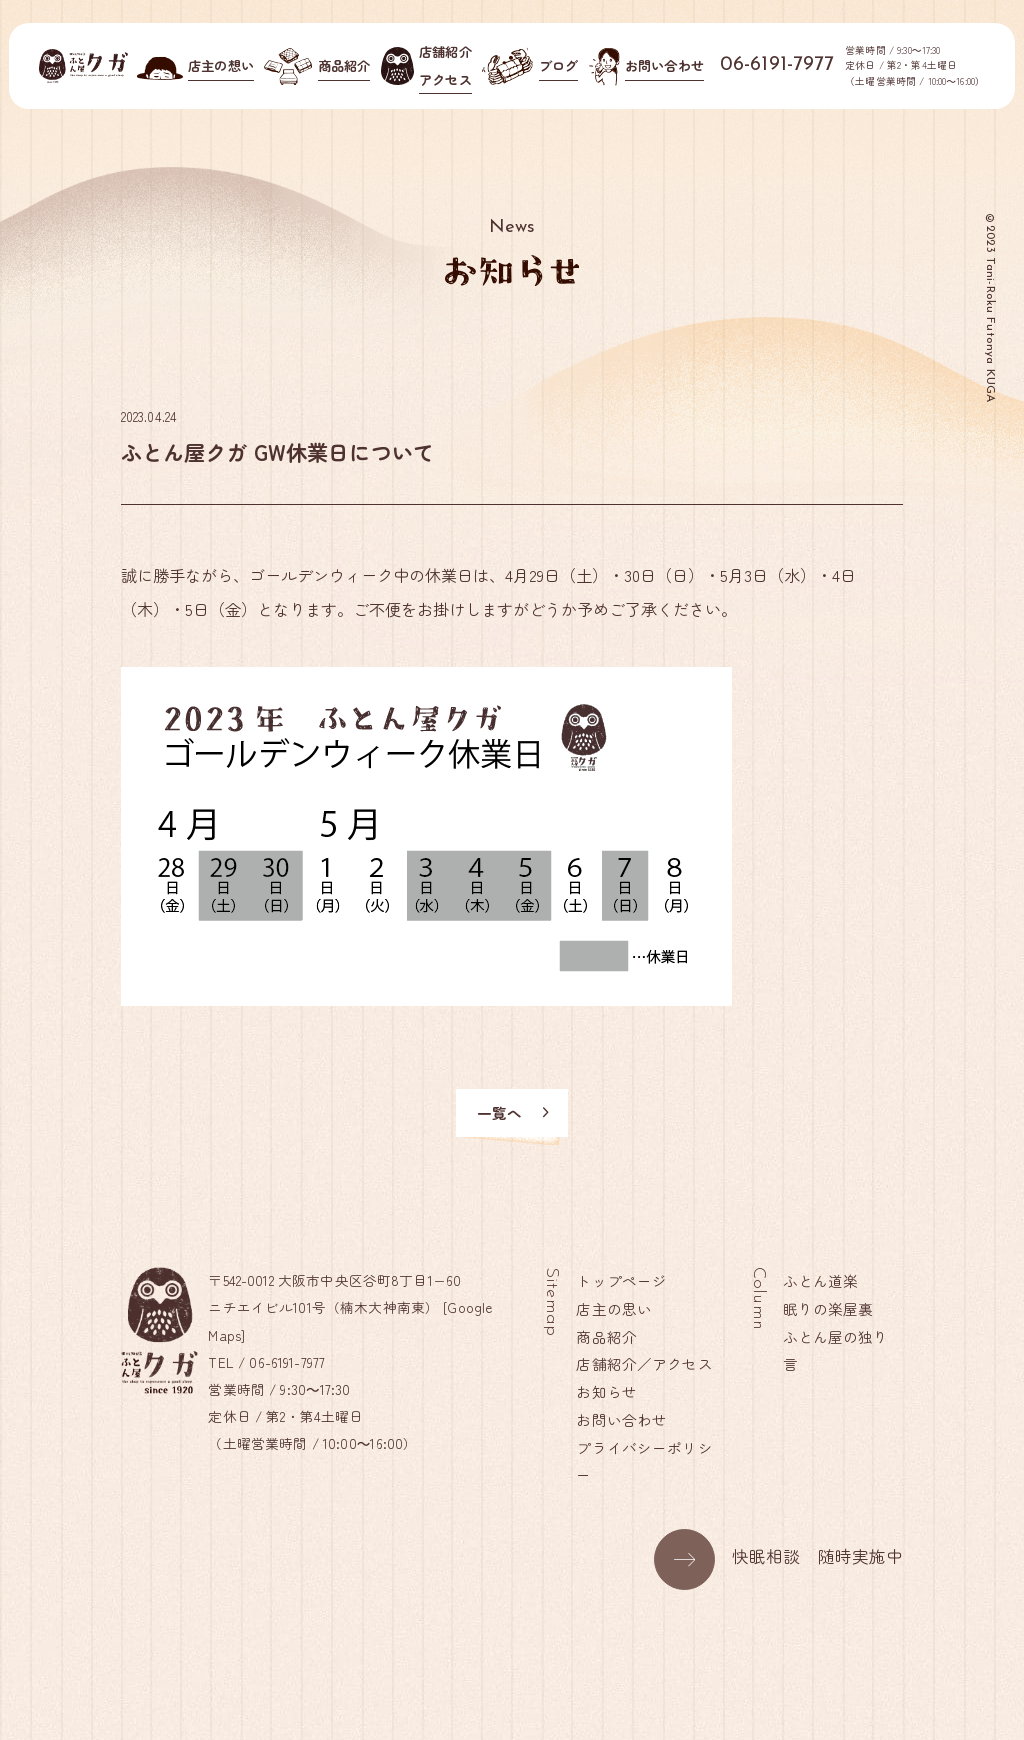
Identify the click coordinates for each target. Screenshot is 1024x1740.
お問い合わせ (622, 1419)
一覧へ (514, 1112)
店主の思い (615, 1308)
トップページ (622, 1280)
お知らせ (607, 1391)
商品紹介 (607, 1336)
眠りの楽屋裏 (828, 1308)
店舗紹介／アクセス (645, 1364)
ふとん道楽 (821, 1280)
